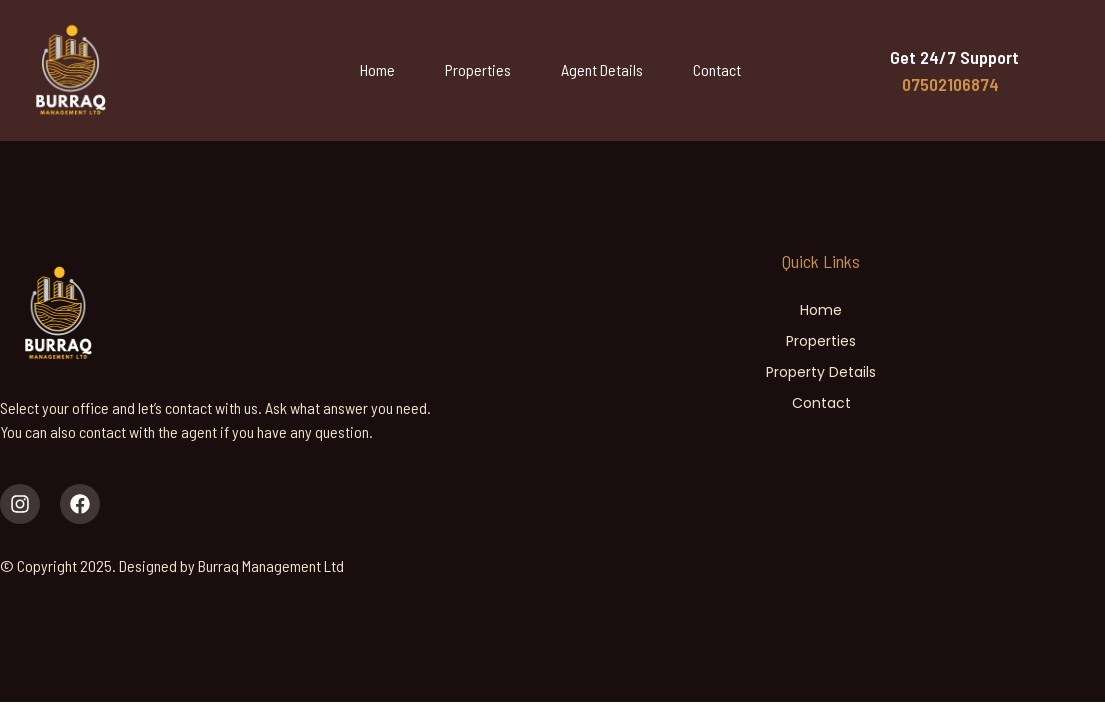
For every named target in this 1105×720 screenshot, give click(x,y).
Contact (717, 69)
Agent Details (602, 69)
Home (377, 69)
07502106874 (950, 84)
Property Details (821, 372)
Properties (478, 69)
